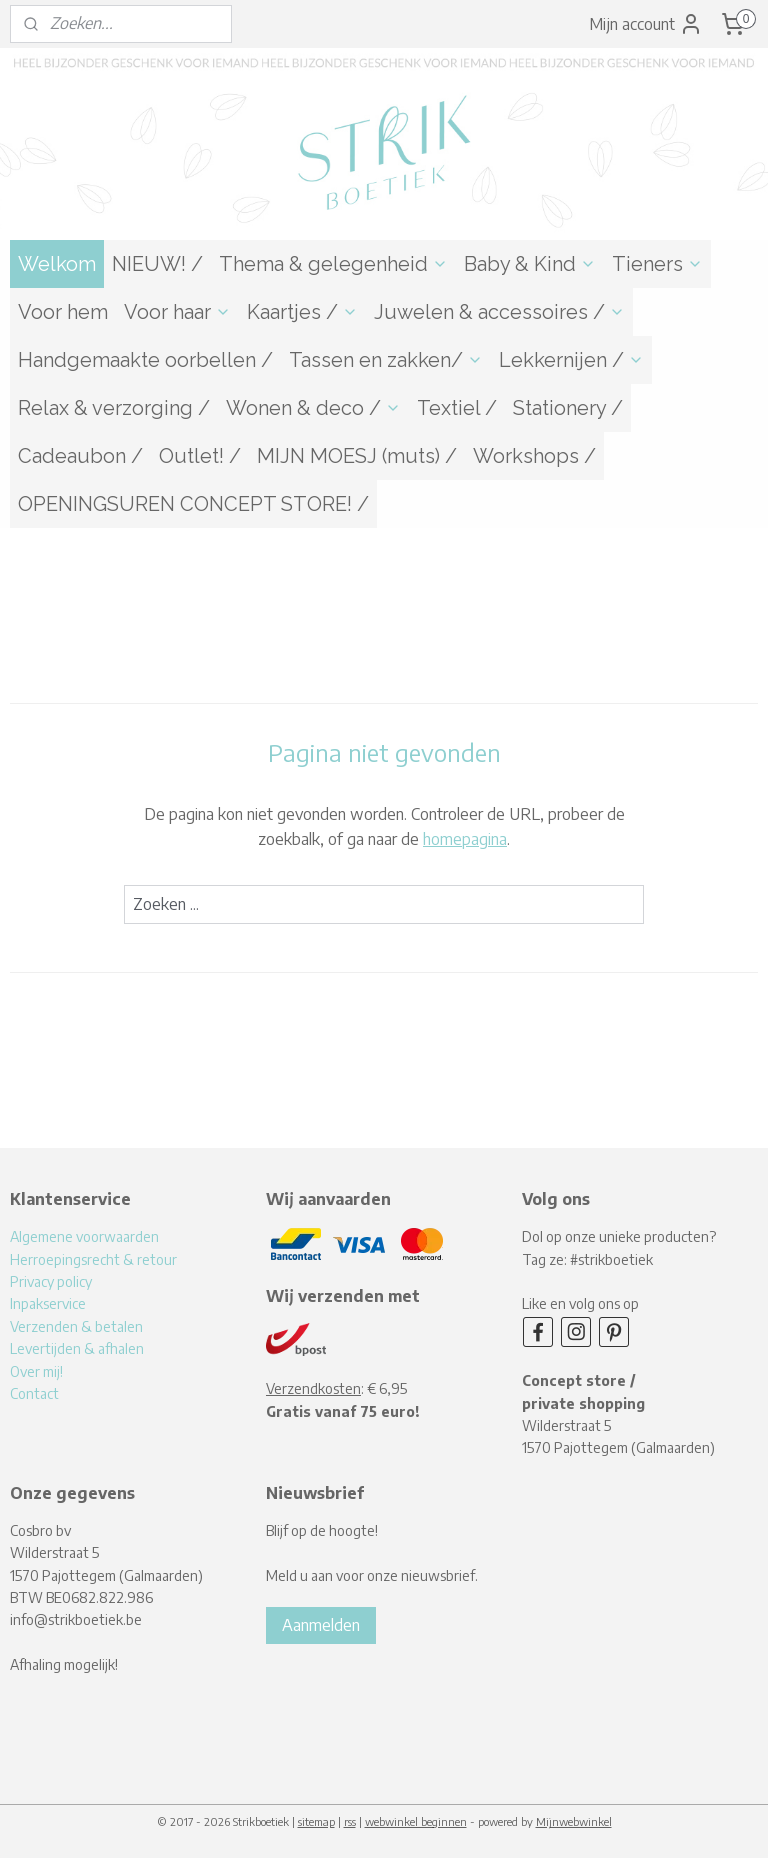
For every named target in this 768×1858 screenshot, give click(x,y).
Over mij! (36, 1371)
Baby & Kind (530, 264)
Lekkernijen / (571, 360)
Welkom (57, 264)
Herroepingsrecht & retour (93, 1259)
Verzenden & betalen (76, 1326)
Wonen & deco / (313, 408)
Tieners (657, 264)
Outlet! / (200, 456)
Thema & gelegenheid (333, 264)
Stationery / (568, 408)
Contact (34, 1393)
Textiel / (457, 408)
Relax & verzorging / (114, 408)
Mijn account (646, 24)
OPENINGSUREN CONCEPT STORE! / (193, 504)
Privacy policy (51, 1281)
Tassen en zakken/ (386, 360)
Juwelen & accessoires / (499, 312)
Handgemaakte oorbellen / (145, 360)
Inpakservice (48, 1303)
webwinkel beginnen (416, 1821)
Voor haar (177, 312)
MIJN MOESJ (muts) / (357, 456)
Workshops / (534, 456)
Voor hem (63, 312)
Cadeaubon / (80, 456)
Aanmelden (321, 1625)
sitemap (316, 1821)
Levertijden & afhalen (77, 1348)
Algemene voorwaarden (84, 1236)
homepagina (465, 839)
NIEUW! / (157, 264)
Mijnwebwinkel (574, 1821)
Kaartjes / (302, 312)
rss (350, 1821)
